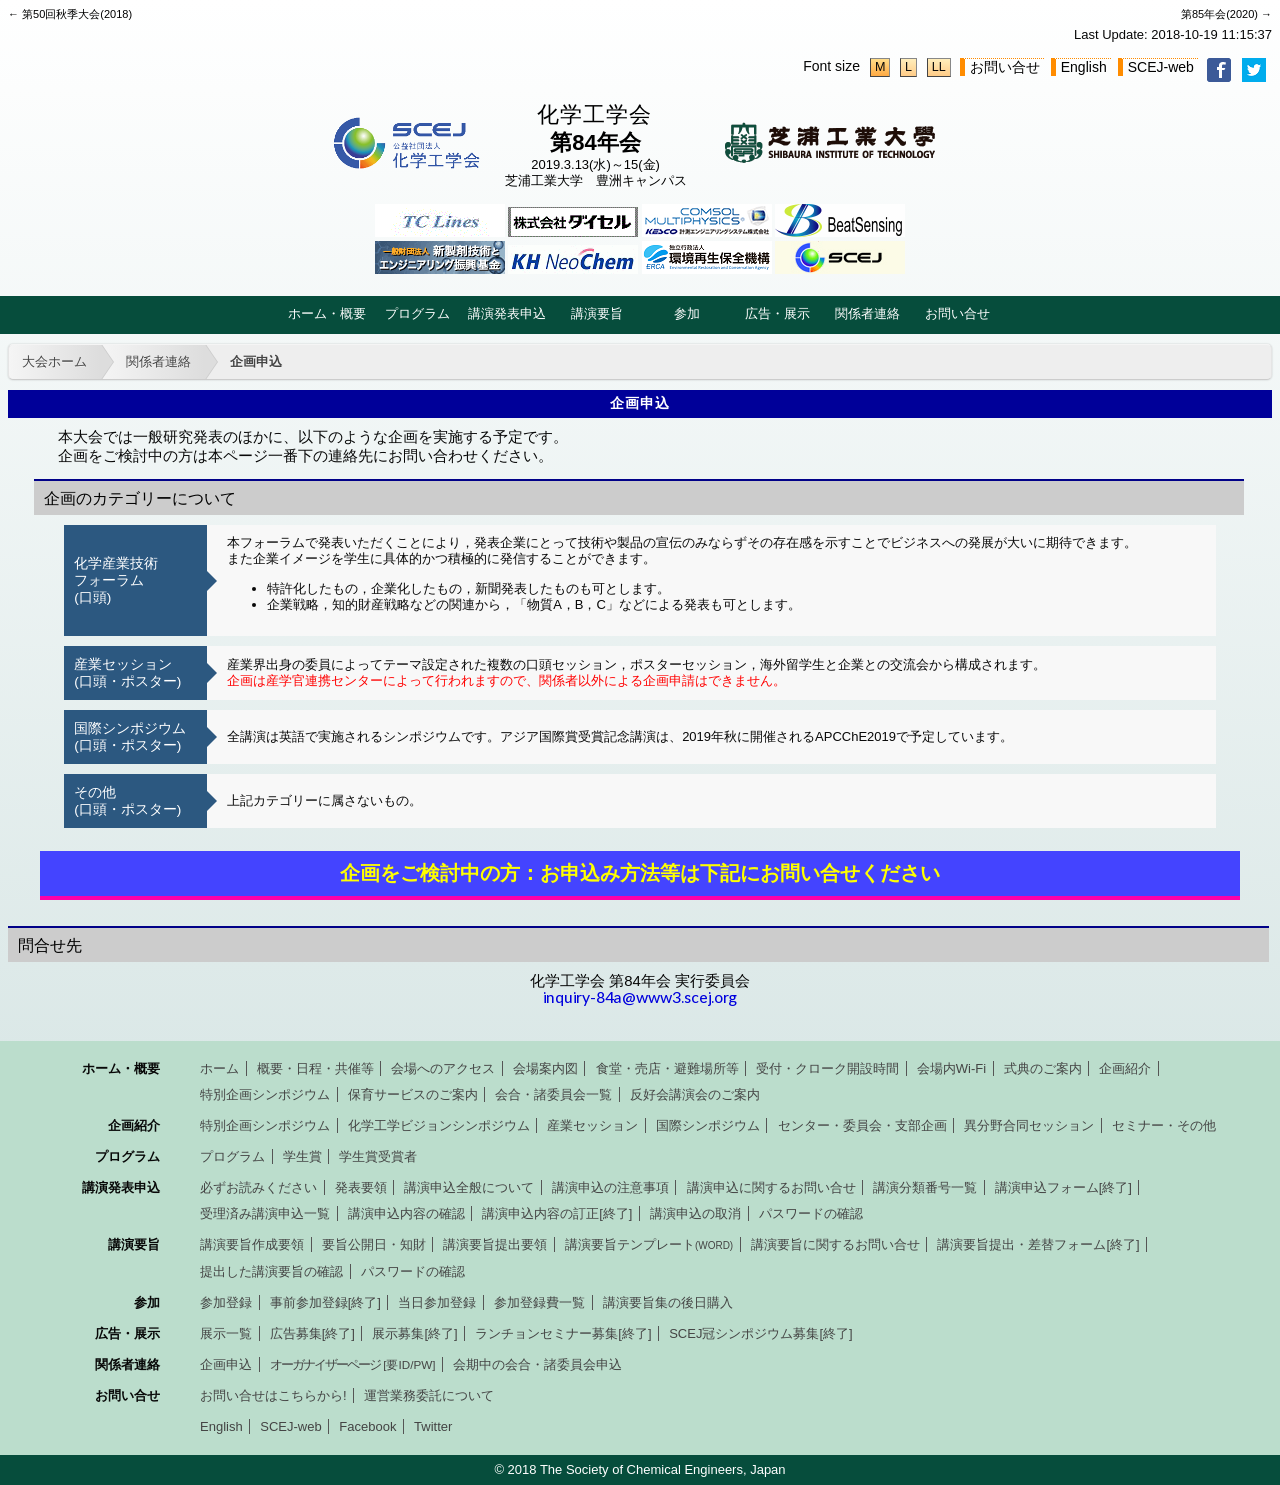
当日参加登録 (437, 1302)
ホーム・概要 (327, 313)
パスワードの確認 (811, 1213)
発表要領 (361, 1187)
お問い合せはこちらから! (273, 1395)
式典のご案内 (1043, 1068)
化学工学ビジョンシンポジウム (439, 1125)
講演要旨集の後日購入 (668, 1302)
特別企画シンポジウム (265, 1094)
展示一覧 (226, 1333)
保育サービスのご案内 (413, 1094)
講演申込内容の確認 (406, 1213)
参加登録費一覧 (539, 1302)
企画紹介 (1125, 1068)
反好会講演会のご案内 (695, 1094)
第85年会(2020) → (1226, 14)
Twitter (433, 1426)
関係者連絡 (867, 313)
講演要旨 (597, 313)
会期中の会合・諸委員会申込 (537, 1364)
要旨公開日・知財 (374, 1244)
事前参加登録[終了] (325, 1302)
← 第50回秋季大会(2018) (70, 14)
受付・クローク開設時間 (827, 1068)
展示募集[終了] (414, 1333)
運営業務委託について (429, 1395)
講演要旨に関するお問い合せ (835, 1244)
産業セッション (592, 1125)
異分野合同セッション (1029, 1125)
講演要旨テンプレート (649, 1244)
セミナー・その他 (1164, 1125)
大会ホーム (54, 361)
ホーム (219, 1068)
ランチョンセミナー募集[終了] (563, 1333)
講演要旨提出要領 (495, 1244)
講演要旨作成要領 (252, 1244)
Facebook (367, 1426)
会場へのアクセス (443, 1068)
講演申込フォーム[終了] (1063, 1187)
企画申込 (256, 361)
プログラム (417, 313)
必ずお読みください (258, 1187)
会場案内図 (545, 1068)
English (1084, 67)
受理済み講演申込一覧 (265, 1213)
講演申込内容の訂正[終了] (557, 1213)
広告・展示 (777, 313)
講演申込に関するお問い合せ (771, 1187)
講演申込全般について (469, 1187)
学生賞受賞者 (378, 1156)
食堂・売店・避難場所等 (667, 1068)
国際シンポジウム (708, 1125)
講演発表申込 (507, 313)
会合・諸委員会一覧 (553, 1094)
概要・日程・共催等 (315, 1068)
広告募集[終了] (312, 1333)
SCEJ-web (1161, 67)
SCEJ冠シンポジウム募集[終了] (760, 1333)
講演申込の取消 (695, 1213)
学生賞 (302, 1156)
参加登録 (226, 1302)
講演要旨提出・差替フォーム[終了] (1038, 1244)
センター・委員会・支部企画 (862, 1125)
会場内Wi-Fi (951, 1068)
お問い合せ (1005, 67)
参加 (687, 313)
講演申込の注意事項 (610, 1187)
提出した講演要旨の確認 (271, 1271)
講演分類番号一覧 (925, 1187)
